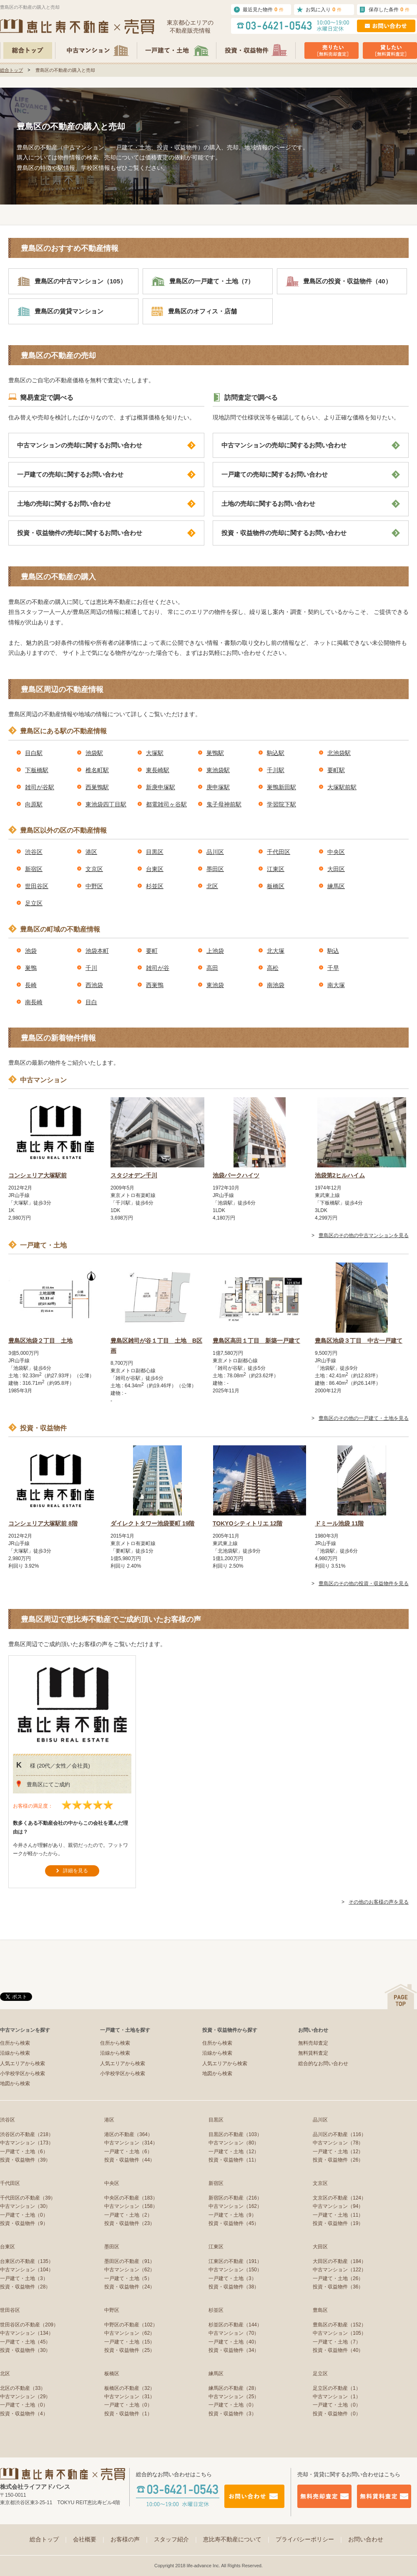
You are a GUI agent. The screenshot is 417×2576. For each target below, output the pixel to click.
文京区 (94, 869)
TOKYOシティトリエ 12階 (247, 1523)
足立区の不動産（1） (337, 2388)
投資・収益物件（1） (128, 2414)
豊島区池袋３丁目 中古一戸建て (358, 1340)
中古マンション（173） (26, 2143)
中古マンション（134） (26, 2333)
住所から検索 (15, 2043)
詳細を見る (75, 1871)
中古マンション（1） (337, 2396)
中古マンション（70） (233, 2333)
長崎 (31, 985)
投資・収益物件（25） (129, 2350)
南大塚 (336, 985)
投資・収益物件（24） (129, 2287)
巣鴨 (31, 968)
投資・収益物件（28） (25, 2287)
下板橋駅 (36, 770)
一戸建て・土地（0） (24, 2215)
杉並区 (154, 886)
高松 (273, 968)
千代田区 (278, 852)
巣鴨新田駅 (281, 787)
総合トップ (11, 70)
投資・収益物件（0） (337, 2414)
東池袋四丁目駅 (105, 804)
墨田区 (215, 869)
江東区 (275, 869)
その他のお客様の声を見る (379, 1902)
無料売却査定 (313, 2043)
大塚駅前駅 (342, 787)
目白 (91, 1002)
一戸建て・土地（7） (337, 2342)
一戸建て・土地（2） (128, 2215)
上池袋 (215, 950)
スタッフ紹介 (176, 2539)
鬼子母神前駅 (223, 804)
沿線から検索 (15, 2053)
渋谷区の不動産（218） (26, 2134)
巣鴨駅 (215, 753)
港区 (91, 852)
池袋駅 (94, 753)
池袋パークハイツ (236, 1175)
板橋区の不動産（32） (129, 2388)
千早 (333, 968)
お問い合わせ (365, 2539)
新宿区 (34, 869)
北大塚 (275, 950)
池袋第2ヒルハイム (340, 1175)
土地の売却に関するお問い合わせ (106, 504)
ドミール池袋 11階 (339, 1523)
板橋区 (275, 886)
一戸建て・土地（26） (338, 2278)
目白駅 (34, 753)
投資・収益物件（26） (338, 2160)
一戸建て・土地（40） (233, 2342)
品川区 (215, 852)
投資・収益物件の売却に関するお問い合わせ (106, 533)
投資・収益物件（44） (129, 2160)
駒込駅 (275, 753)
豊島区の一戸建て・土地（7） (202, 281)
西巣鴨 (154, 985)
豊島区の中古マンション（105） (71, 281)
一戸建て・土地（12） (233, 2151)
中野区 (94, 886)
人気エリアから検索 (22, 2063)
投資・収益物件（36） (338, 2287)
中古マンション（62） (129, 2270)
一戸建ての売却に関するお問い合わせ (106, 474)
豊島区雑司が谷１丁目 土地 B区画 (156, 1345)
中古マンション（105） (339, 2333)
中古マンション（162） (235, 2206)
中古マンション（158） (131, 2206)
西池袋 (94, 985)
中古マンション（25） (233, 2396)
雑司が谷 (157, 968)
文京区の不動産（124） (339, 2198)
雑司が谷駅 (39, 787)
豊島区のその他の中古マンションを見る (364, 1235)
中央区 (336, 852)
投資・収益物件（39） (25, 2160)
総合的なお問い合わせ (323, 2063)
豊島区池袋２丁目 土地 (40, 1340)
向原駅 (34, 804)
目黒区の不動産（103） (235, 2134)
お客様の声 (130, 2539)
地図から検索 (15, 2083)
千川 (91, 968)
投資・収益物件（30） (25, 2350)
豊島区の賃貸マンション (60, 311)
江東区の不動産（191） (235, 2261)
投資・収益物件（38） (233, 2287)
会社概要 (89, 2539)
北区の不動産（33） (22, 2388)
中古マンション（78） (338, 2143)
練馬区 (336, 886)
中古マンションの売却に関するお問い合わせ (106, 445)
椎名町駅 (97, 770)
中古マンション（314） (131, 2143)
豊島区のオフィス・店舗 (194, 311)
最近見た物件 (263, 9)
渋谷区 (34, 852)
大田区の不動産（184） (339, 2261)
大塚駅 (154, 753)
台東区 (154, 869)
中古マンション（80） (233, 2143)
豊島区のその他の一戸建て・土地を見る (364, 1418)
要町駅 (336, 770)
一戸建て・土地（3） (24, 2278)
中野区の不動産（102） (131, 2325)
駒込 (333, 950)
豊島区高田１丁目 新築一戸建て (256, 1340)
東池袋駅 (218, 770)
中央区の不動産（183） (131, 2198)
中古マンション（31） (129, 2396)
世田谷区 (36, 886)
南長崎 (34, 1002)
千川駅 (275, 770)
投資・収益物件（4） (24, 2414)
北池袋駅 (339, 753)
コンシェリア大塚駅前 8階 (43, 1523)
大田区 (336, 869)
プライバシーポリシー (310, 2539)
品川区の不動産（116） (339, 2134)
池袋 (31, 950)
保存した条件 (389, 9)
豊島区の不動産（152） (339, 2325)
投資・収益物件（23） (129, 2223)
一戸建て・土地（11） (338, 2215)
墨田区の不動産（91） (129, 2261)
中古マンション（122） (339, 2270)
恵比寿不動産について (237, 2539)
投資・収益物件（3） (232, 2414)
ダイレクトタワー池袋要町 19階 (152, 1523)
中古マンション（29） (25, 2396)
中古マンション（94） (338, 2206)
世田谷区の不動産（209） (29, 2325)
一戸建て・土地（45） (25, 2342)
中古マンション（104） (26, 2270)
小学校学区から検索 (22, 2073)
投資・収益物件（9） (24, 2223)
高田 (212, 968)
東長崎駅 (157, 770)
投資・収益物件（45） (233, 2223)
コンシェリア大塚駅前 (37, 1175)
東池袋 (215, 985)
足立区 (34, 903)
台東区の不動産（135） (26, 2261)
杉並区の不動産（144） (235, 2325)
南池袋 (275, 985)
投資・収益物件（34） (233, 2350)
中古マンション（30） (25, 2206)
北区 (212, 886)
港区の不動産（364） (128, 2134)
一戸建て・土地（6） (24, 2151)
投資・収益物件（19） (338, 2223)
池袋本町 (97, 950)
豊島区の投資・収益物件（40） (339, 281)
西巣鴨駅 (97, 787)
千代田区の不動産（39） (27, 2198)
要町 (152, 950)
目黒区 (154, 852)
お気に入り (324, 9)
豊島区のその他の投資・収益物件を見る (364, 1583)
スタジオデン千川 (134, 1175)
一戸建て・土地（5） (128, 2278)
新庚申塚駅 (160, 787)
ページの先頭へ (400, 1996)
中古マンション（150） (235, 2270)
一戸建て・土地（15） (129, 2342)
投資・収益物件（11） (233, 2160)
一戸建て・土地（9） (232, 2215)
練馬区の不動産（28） (233, 2388)
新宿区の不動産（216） (235, 2198)
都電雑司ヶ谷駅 (166, 804)
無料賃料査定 (313, 2053)
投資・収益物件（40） (338, 2350)
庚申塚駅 (218, 787)
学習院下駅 (281, 804)
